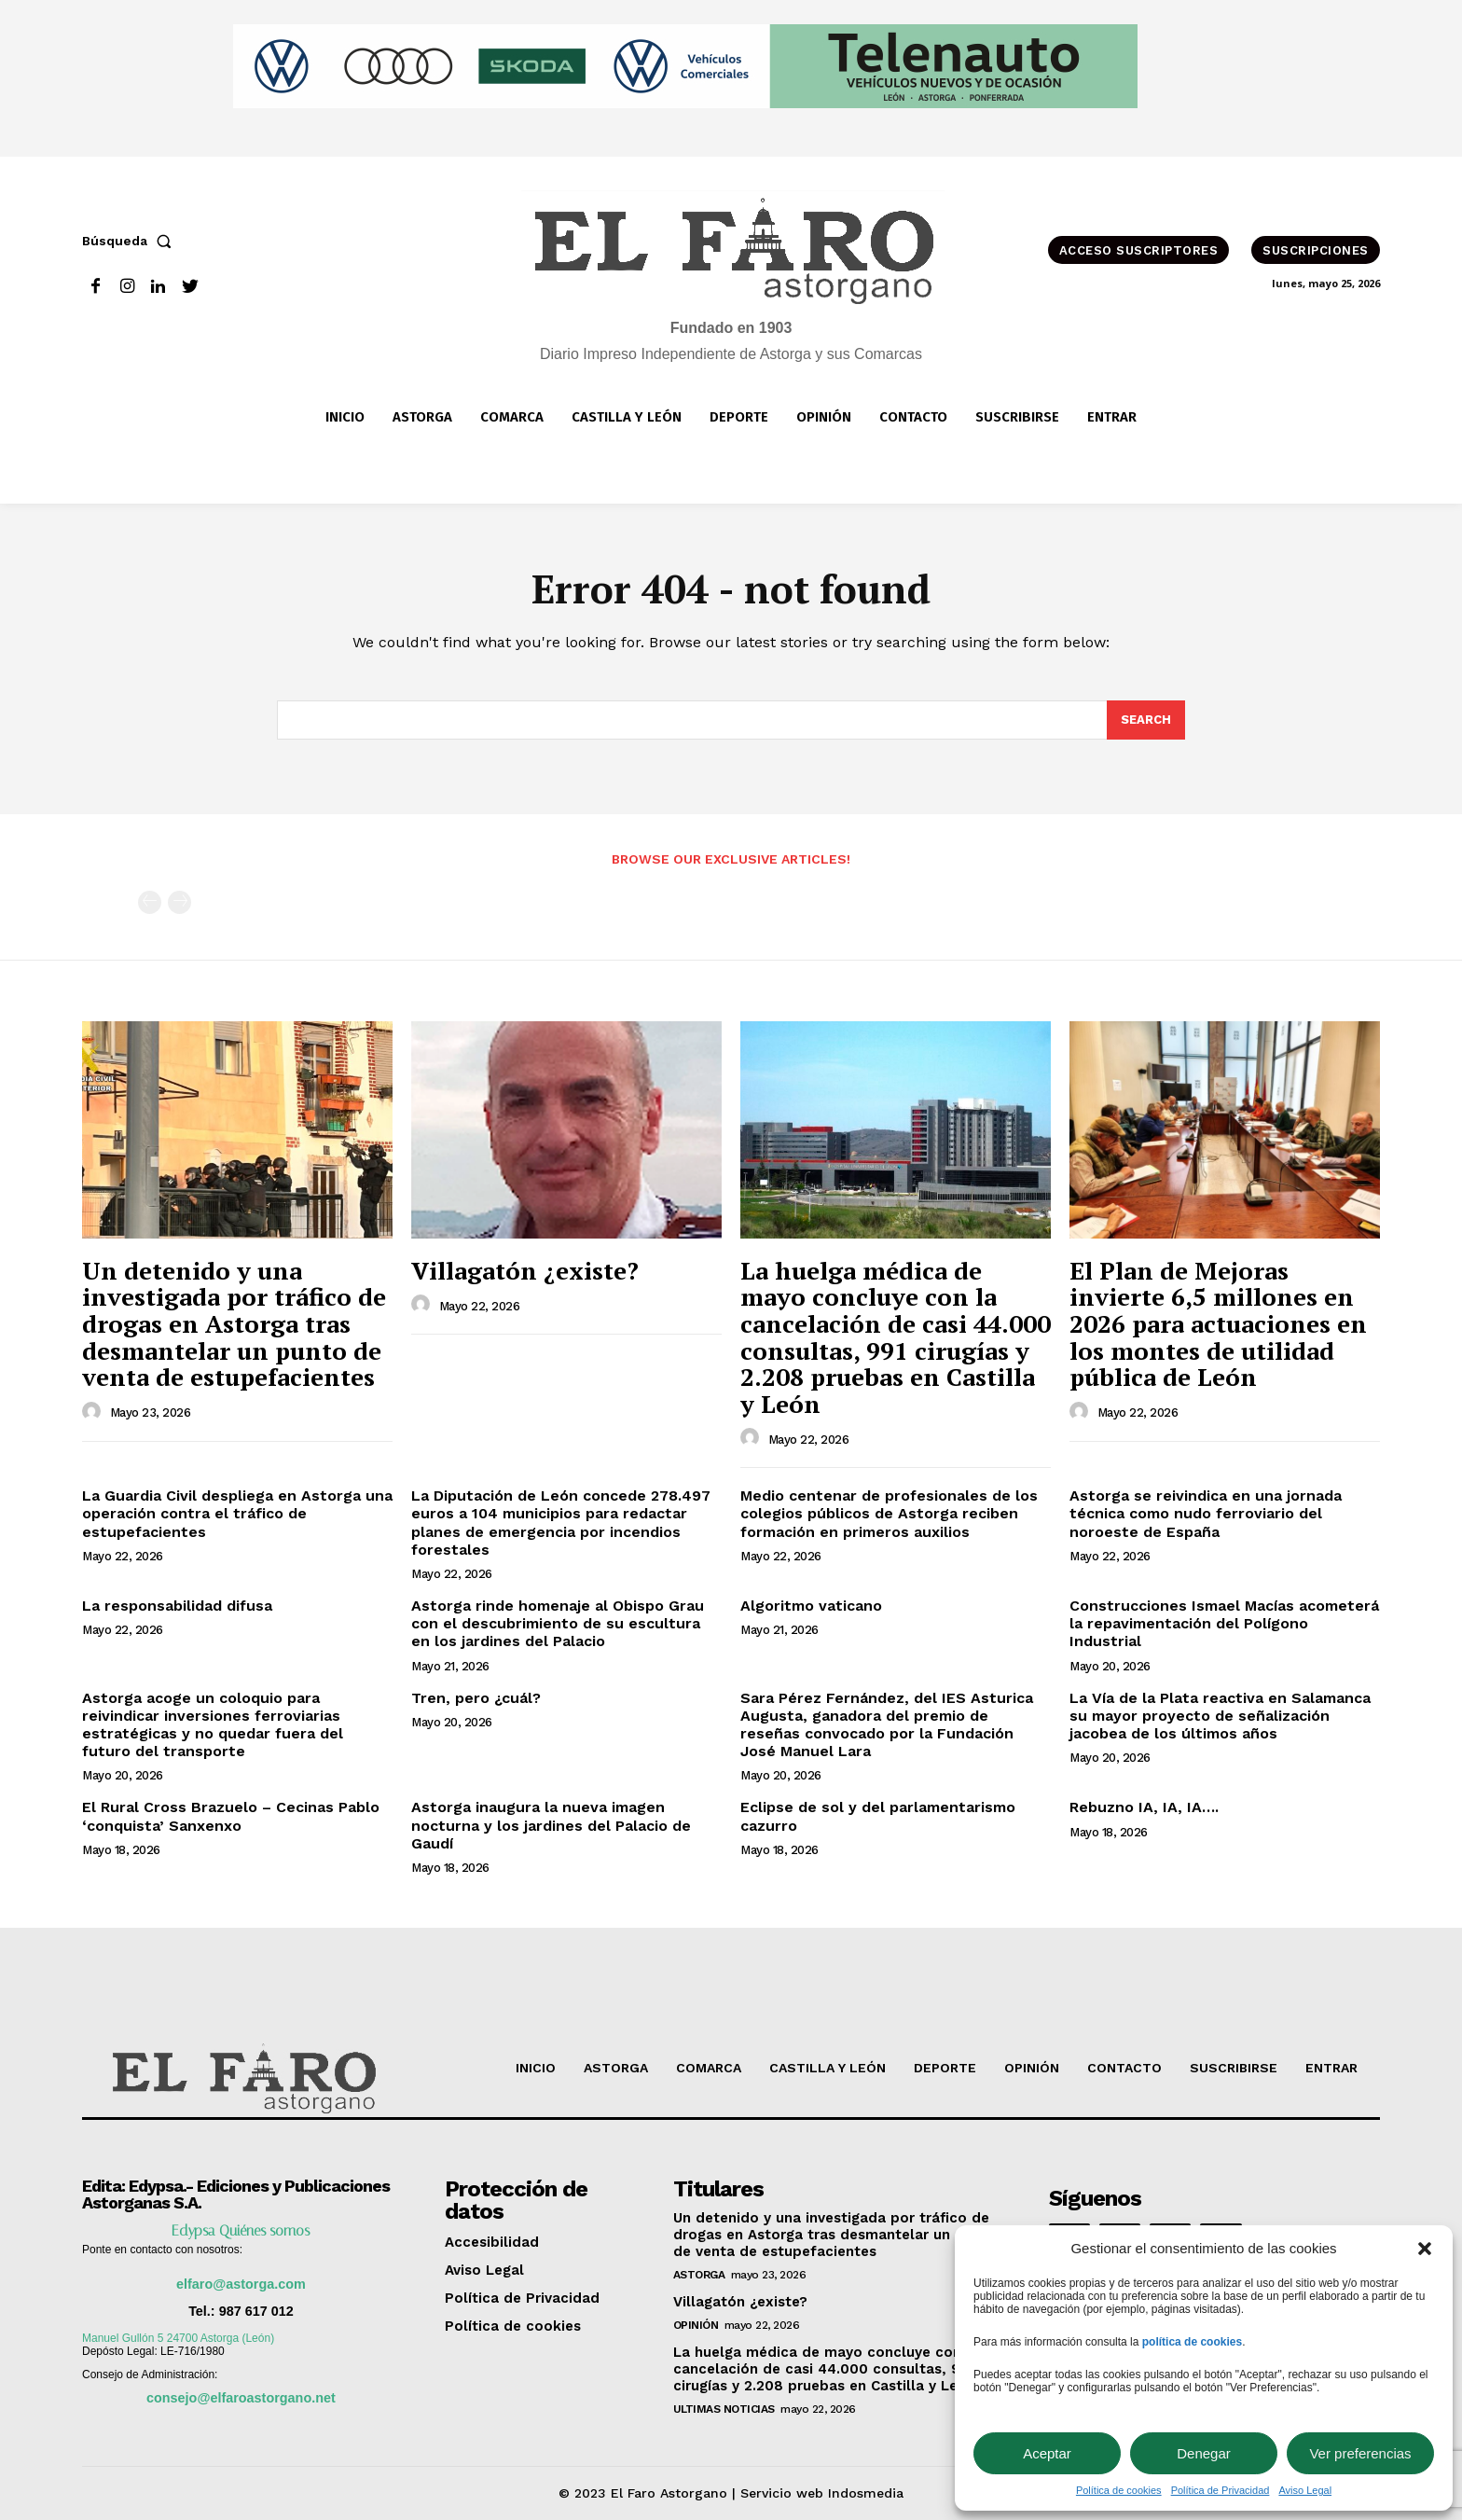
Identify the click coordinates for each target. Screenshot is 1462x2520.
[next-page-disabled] (179, 902)
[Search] (1146, 720)
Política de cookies (1119, 2490)
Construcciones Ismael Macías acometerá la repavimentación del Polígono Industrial (1224, 1623)
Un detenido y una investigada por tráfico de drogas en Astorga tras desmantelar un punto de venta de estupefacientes (234, 1323)
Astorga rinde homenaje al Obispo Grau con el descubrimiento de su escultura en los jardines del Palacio (557, 1623)
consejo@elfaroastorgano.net (241, 2397)
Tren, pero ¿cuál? (476, 1698)
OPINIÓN (696, 2325)
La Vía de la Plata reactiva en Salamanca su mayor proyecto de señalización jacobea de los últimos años (1220, 1715)
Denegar (1204, 2453)
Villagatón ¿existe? (525, 1270)
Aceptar (1047, 2453)
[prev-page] (149, 902)
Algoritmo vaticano (811, 1605)
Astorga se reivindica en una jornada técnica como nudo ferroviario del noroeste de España (1205, 1513)
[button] (1424, 2248)
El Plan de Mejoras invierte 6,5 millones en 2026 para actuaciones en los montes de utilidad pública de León (1218, 1323)
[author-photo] (94, 1412)
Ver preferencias (1360, 2453)
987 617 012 (256, 2311)
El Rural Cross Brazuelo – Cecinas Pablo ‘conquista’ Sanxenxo (230, 1816)
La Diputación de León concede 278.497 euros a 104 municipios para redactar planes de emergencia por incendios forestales (560, 1522)
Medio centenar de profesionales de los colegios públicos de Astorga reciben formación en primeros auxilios (889, 1513)
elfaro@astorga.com (241, 2284)
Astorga (699, 2274)
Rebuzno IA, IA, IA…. (1144, 1807)
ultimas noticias (724, 2409)
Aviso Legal (1304, 2490)
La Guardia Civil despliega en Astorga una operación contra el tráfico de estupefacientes (237, 1513)
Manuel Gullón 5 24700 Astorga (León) (178, 2338)
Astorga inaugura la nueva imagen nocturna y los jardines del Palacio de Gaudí (551, 1824)
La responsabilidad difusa (177, 1605)
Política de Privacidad (1220, 2490)
